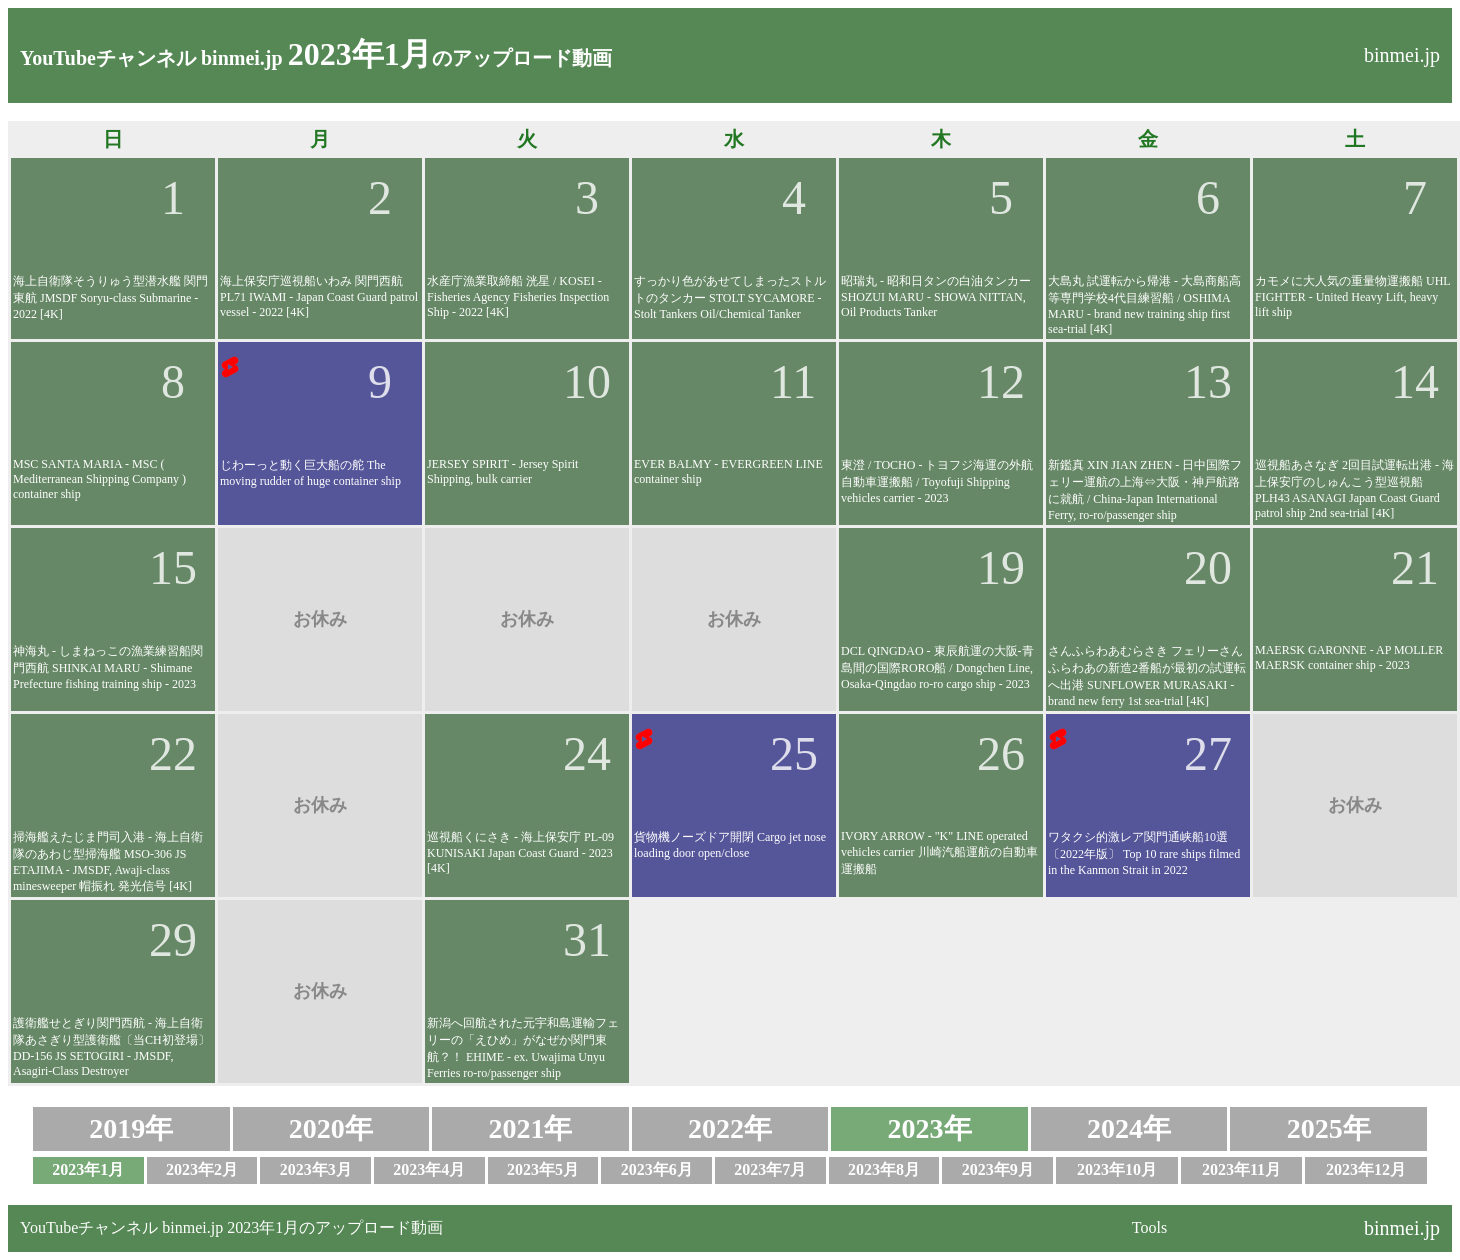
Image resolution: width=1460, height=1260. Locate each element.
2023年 (930, 1128)
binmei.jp (1402, 55)
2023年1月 (88, 1169)
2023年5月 (543, 1169)
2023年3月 (316, 1169)
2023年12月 (1366, 1169)
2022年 (730, 1128)
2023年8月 (884, 1169)
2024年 (1129, 1128)
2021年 (530, 1128)
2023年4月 (429, 1169)
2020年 (331, 1128)
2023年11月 (1241, 1169)
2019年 (131, 1128)
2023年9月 (998, 1169)
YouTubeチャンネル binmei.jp (151, 58)
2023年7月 (770, 1169)
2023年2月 (202, 1169)
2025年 (1329, 1128)
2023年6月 (657, 1169)
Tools (1149, 1227)
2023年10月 (1117, 1169)
